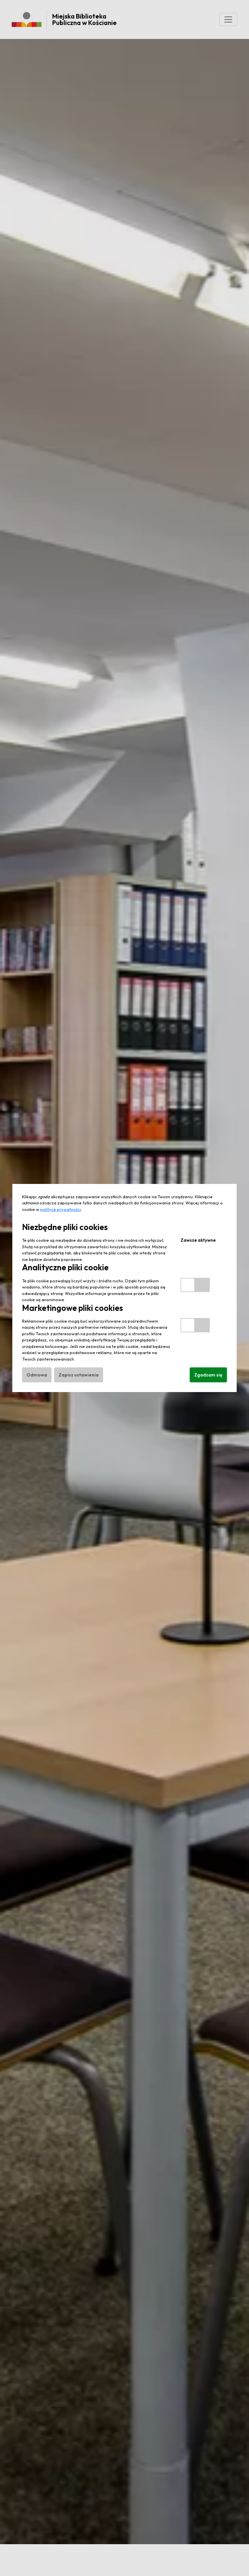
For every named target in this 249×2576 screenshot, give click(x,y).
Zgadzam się (208, 1375)
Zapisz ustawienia (79, 1375)
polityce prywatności (60, 1209)
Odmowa (37, 1375)
